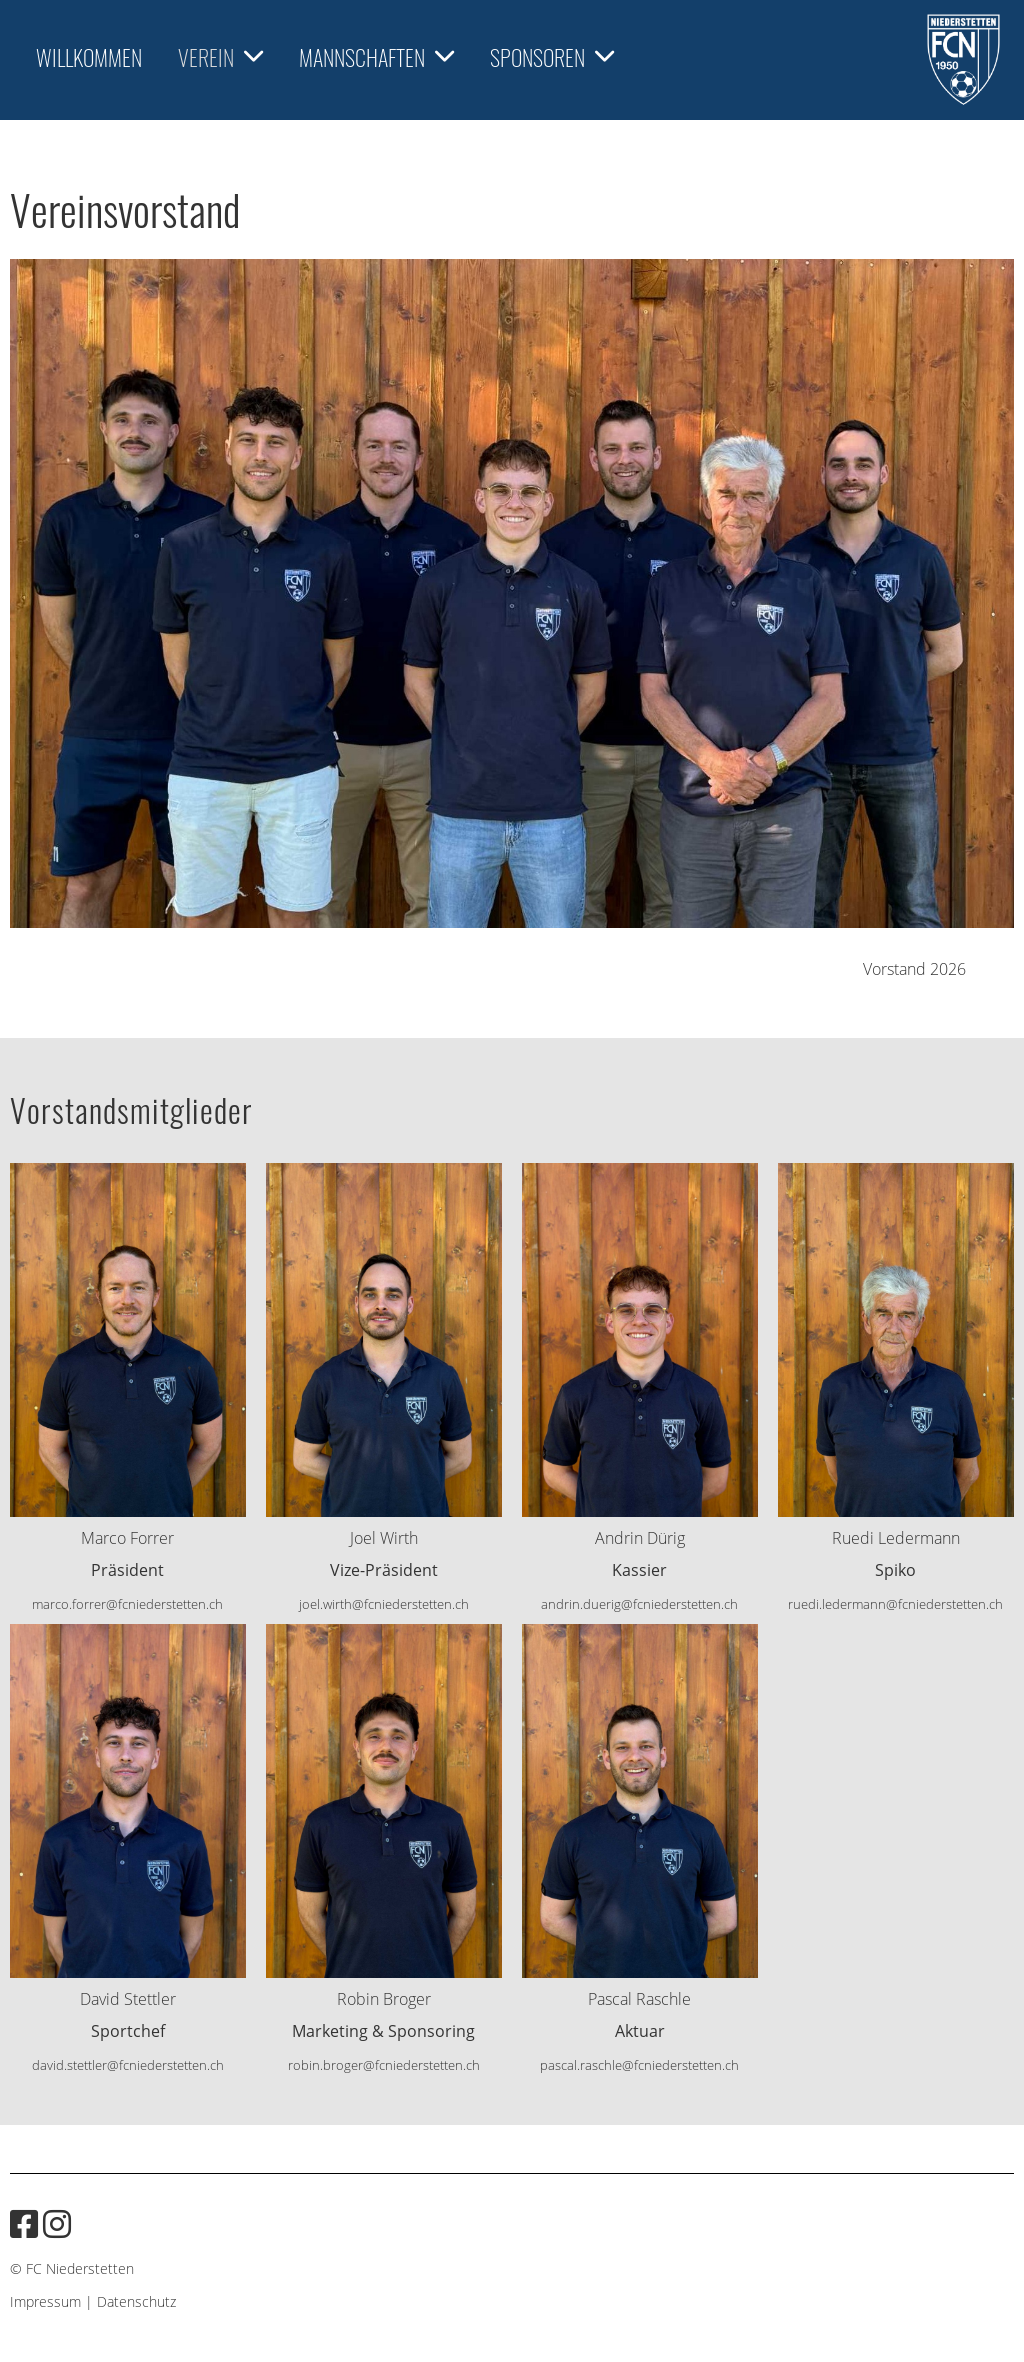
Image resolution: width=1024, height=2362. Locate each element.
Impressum (45, 2301)
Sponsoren (552, 57)
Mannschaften (376, 57)
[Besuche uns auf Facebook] (24, 2223)
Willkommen (89, 57)
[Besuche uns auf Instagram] (57, 2223)
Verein (220, 57)
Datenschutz (136, 2301)
